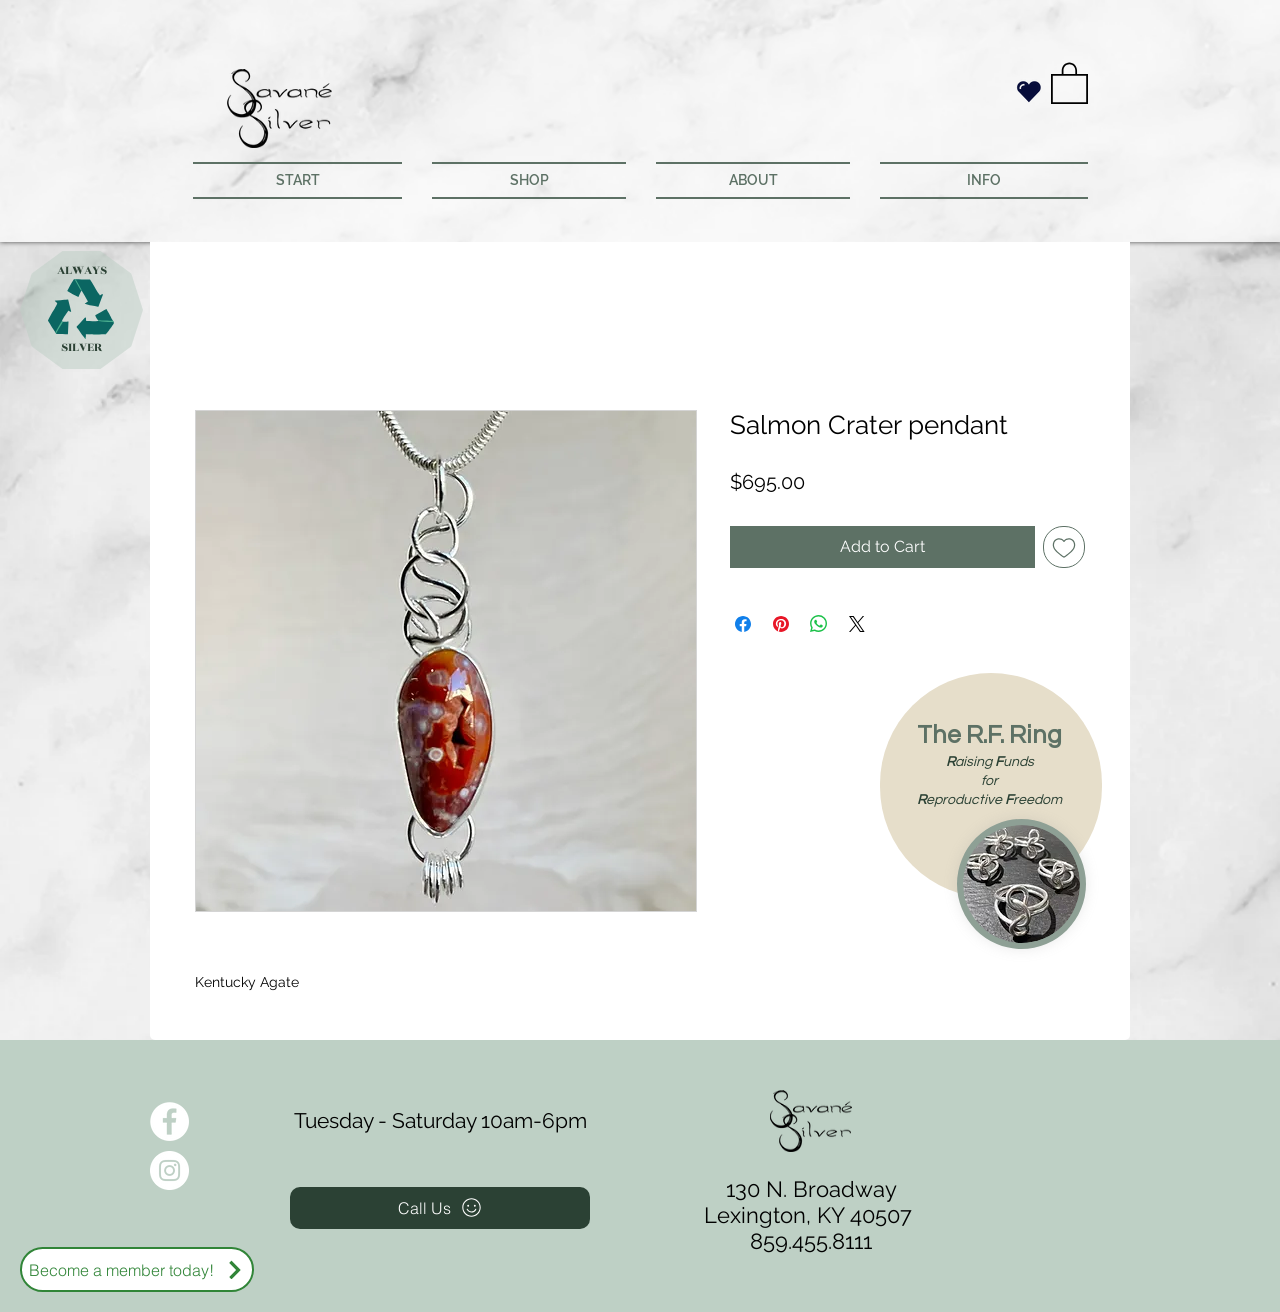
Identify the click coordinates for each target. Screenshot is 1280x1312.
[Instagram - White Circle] (169, 1170)
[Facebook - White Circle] (169, 1121)
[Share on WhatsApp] (819, 624)
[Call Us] (440, 1208)
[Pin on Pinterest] (781, 624)
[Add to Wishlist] (1064, 547)
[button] (1069, 82)
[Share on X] (857, 624)
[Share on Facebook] (743, 624)
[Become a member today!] (137, 1269)
